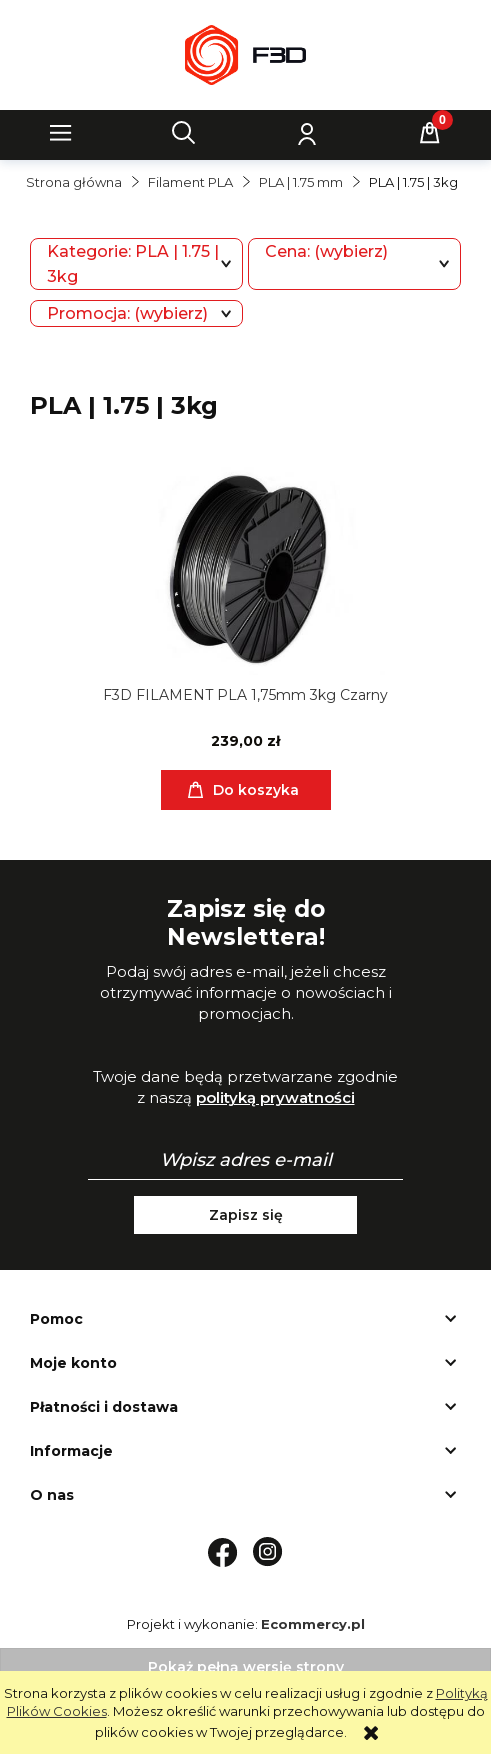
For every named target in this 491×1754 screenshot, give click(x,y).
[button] (61, 133)
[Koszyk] (430, 133)
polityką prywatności (275, 1097)
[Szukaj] (184, 133)
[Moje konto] (307, 133)
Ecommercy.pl (313, 1624)
